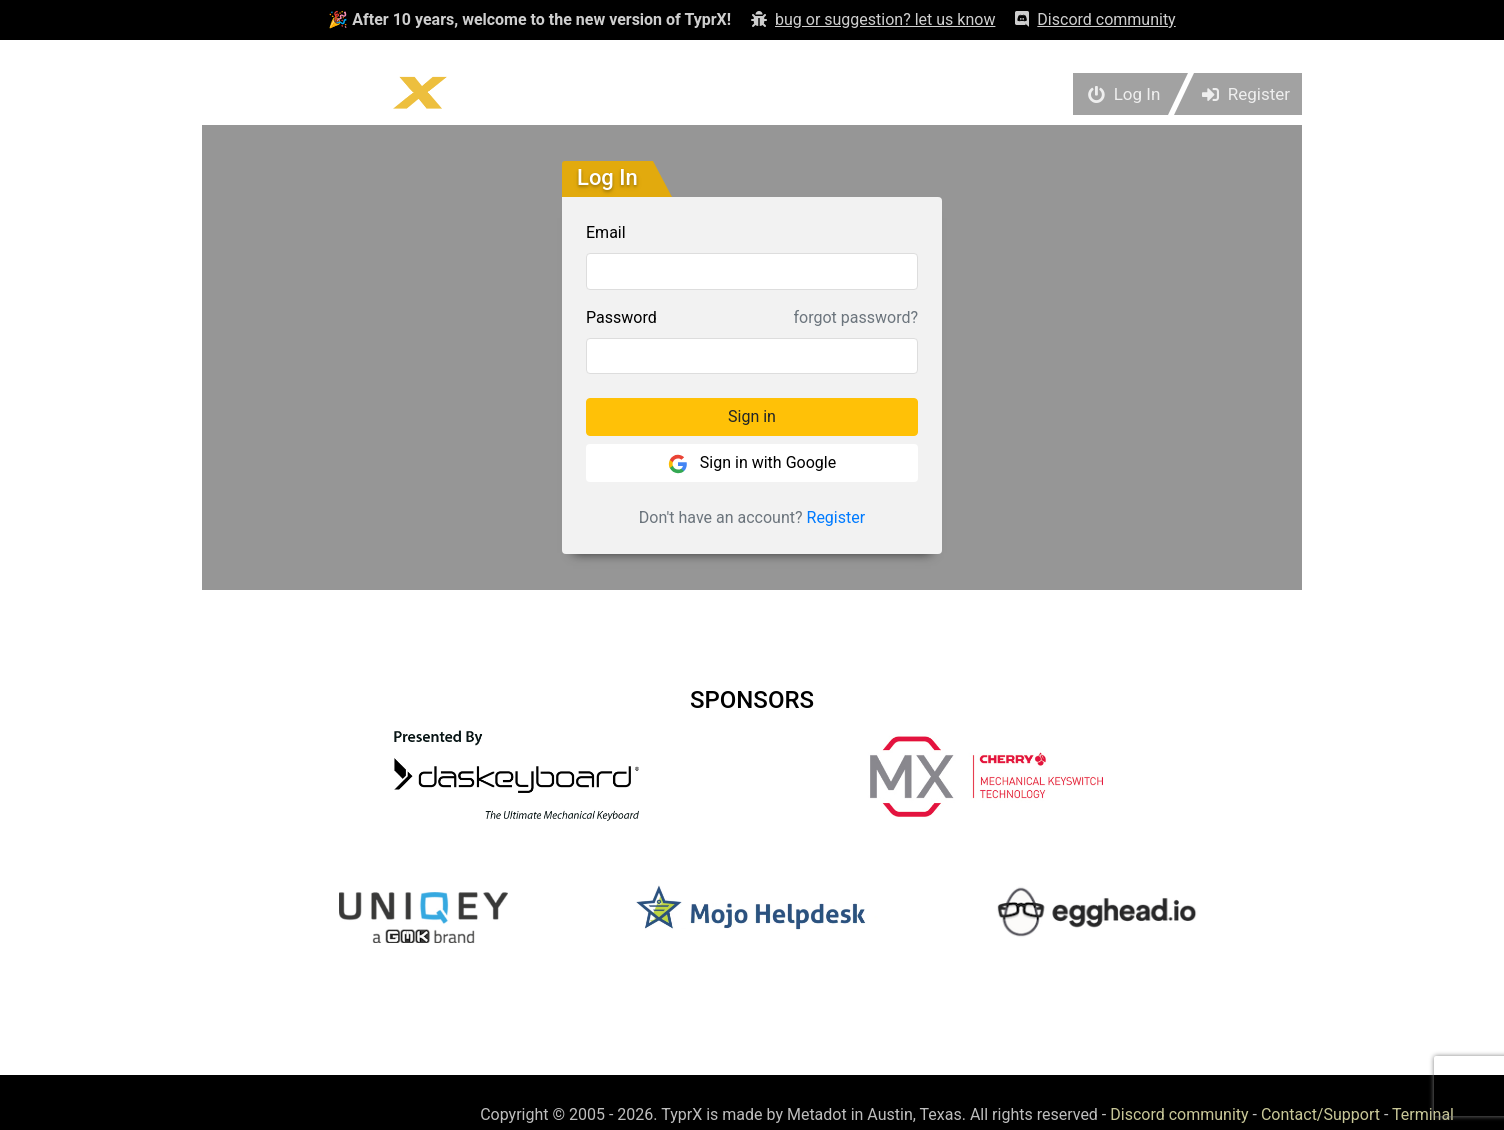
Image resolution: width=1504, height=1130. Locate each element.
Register (836, 517)
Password (621, 317)
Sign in (752, 416)
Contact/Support (1320, 1114)
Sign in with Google (752, 463)
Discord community (1179, 1114)
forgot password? (856, 317)
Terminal (1423, 1114)
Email (606, 232)
